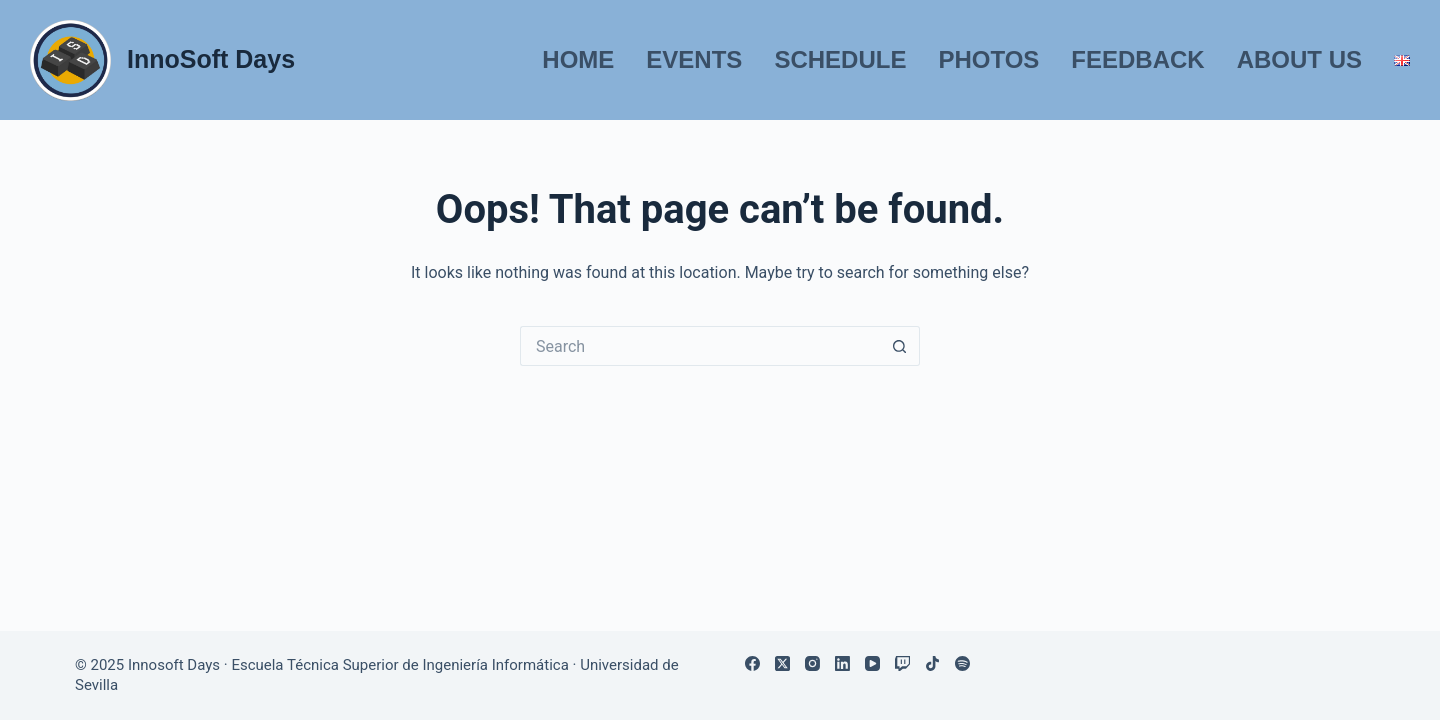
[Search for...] (700, 346)
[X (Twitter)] (782, 663)
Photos (988, 59)
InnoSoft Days (211, 59)
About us (1299, 59)
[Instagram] (812, 663)
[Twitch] (902, 663)
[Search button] (900, 346)
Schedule (840, 59)
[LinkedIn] (842, 663)
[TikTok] (932, 663)
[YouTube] (872, 663)
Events (694, 59)
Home (578, 59)
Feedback (1137, 59)
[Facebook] (752, 663)
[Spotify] (962, 663)
